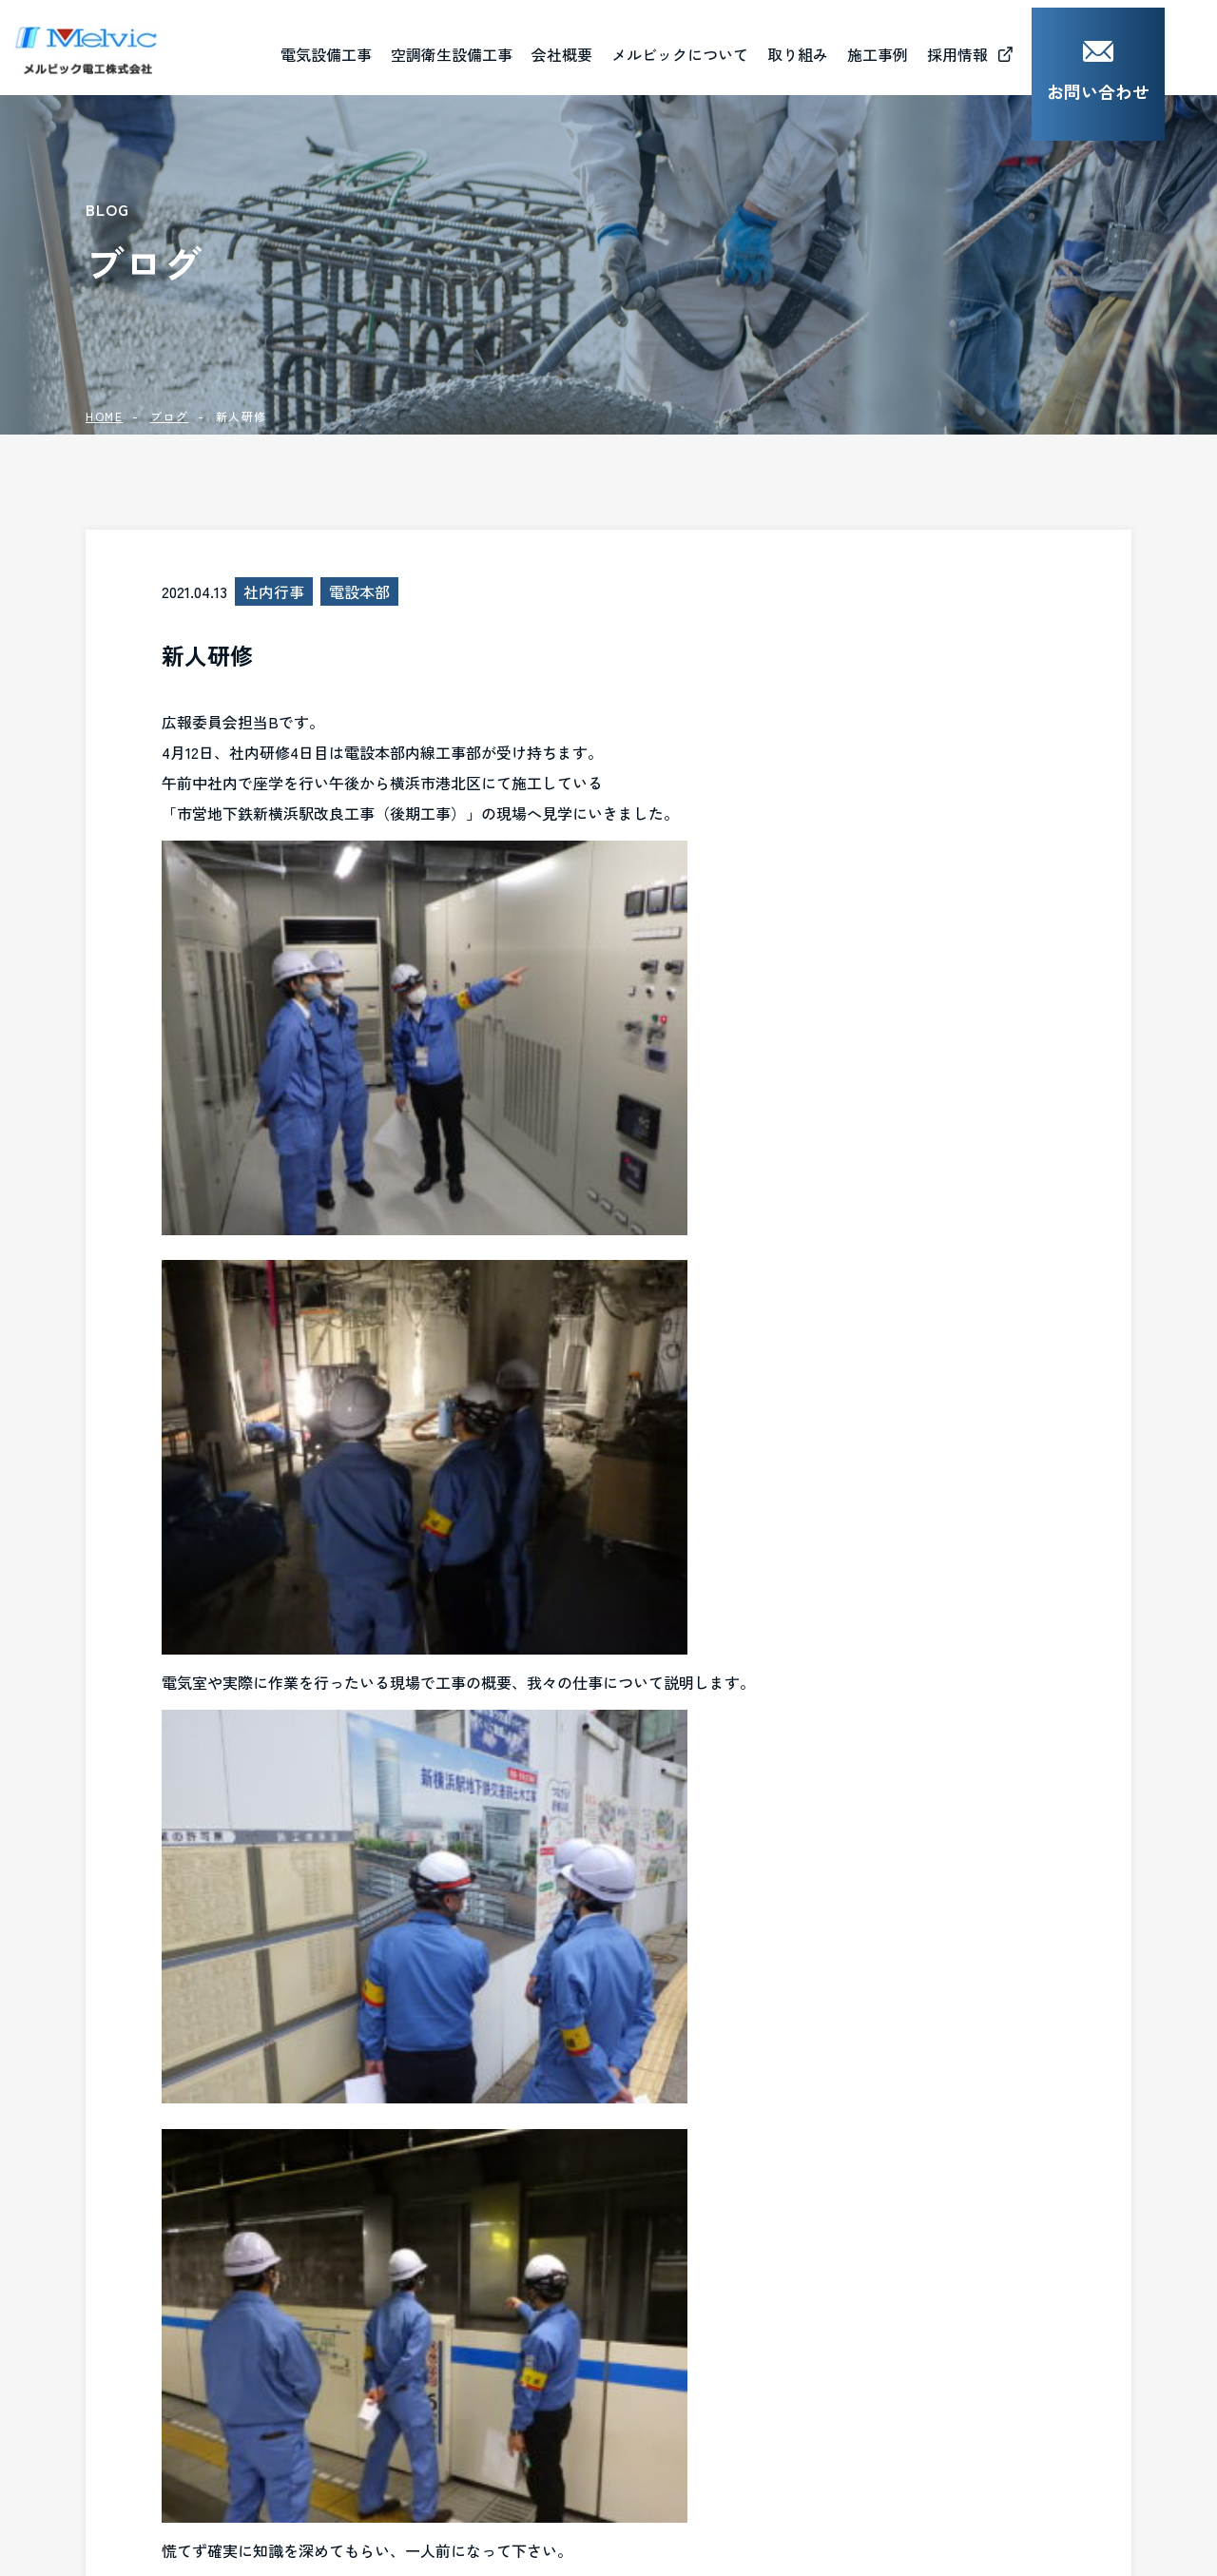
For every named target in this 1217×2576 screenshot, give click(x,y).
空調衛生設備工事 (455, 2312)
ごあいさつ (641, 2267)
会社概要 (614, 46)
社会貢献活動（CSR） (893, 2267)
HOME (104, 416)
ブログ (169, 416)
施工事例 (415, 2362)
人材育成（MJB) (872, 2312)
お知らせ (633, 2446)
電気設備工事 (440, 2267)
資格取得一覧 (648, 2357)
